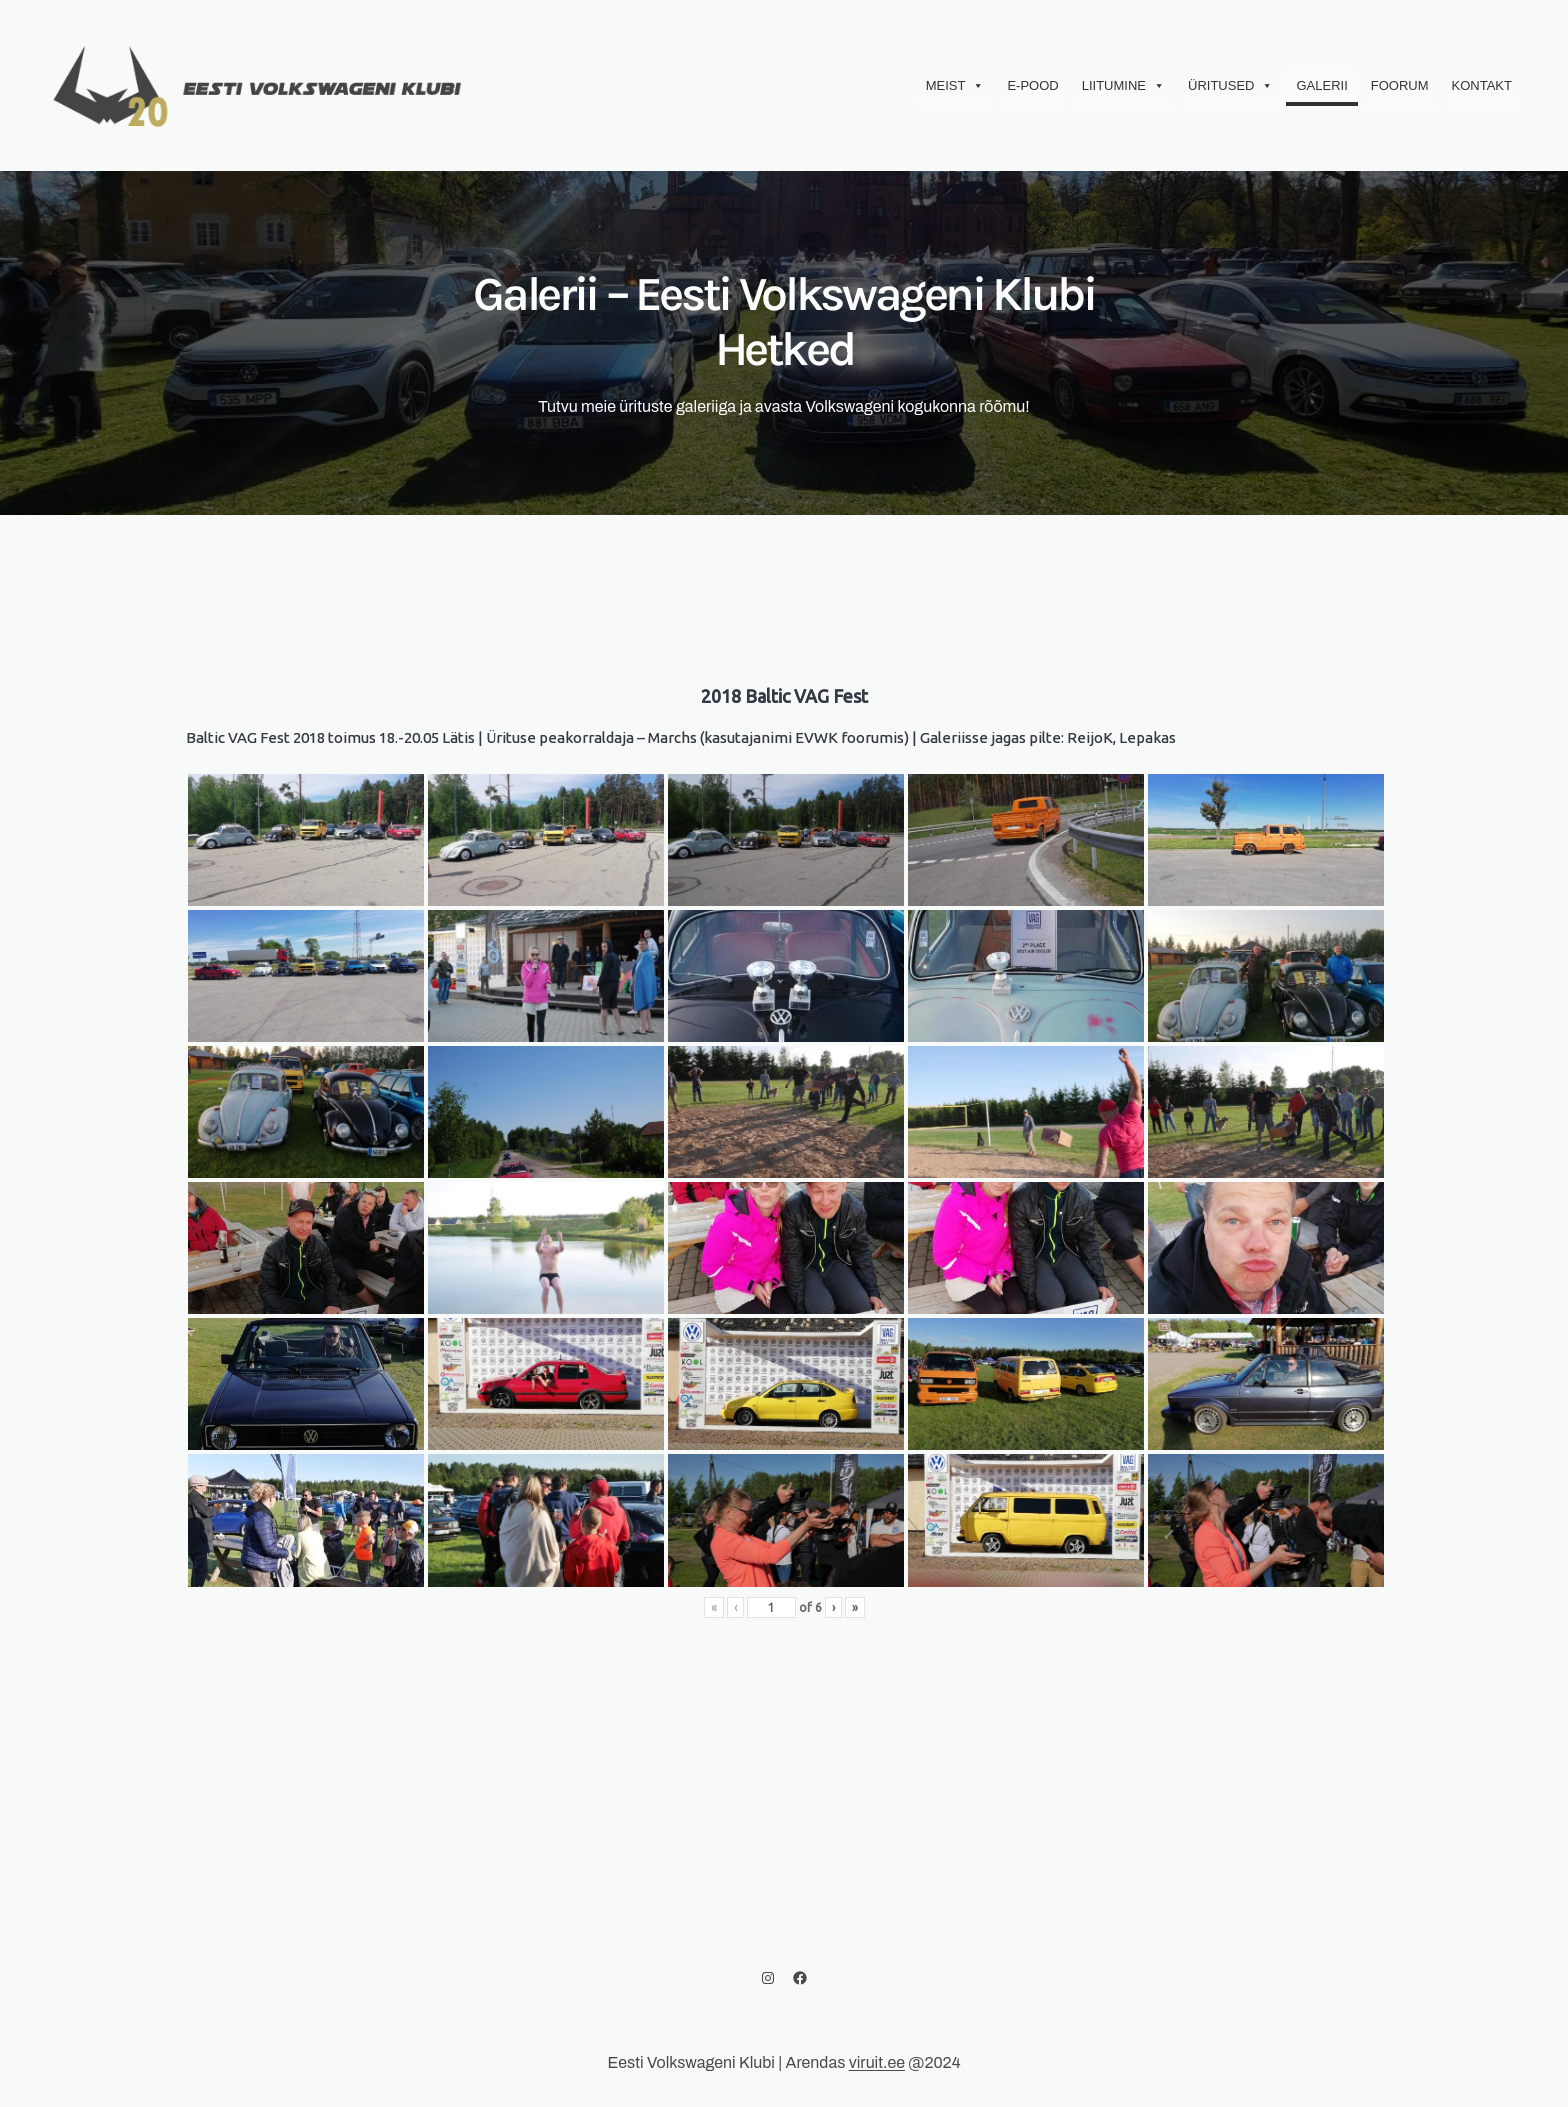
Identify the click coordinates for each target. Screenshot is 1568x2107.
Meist (955, 86)
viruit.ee (877, 2062)
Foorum (1400, 85)
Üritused (1230, 86)
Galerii (1321, 85)
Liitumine (1123, 86)
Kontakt (1482, 85)
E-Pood (1032, 85)
